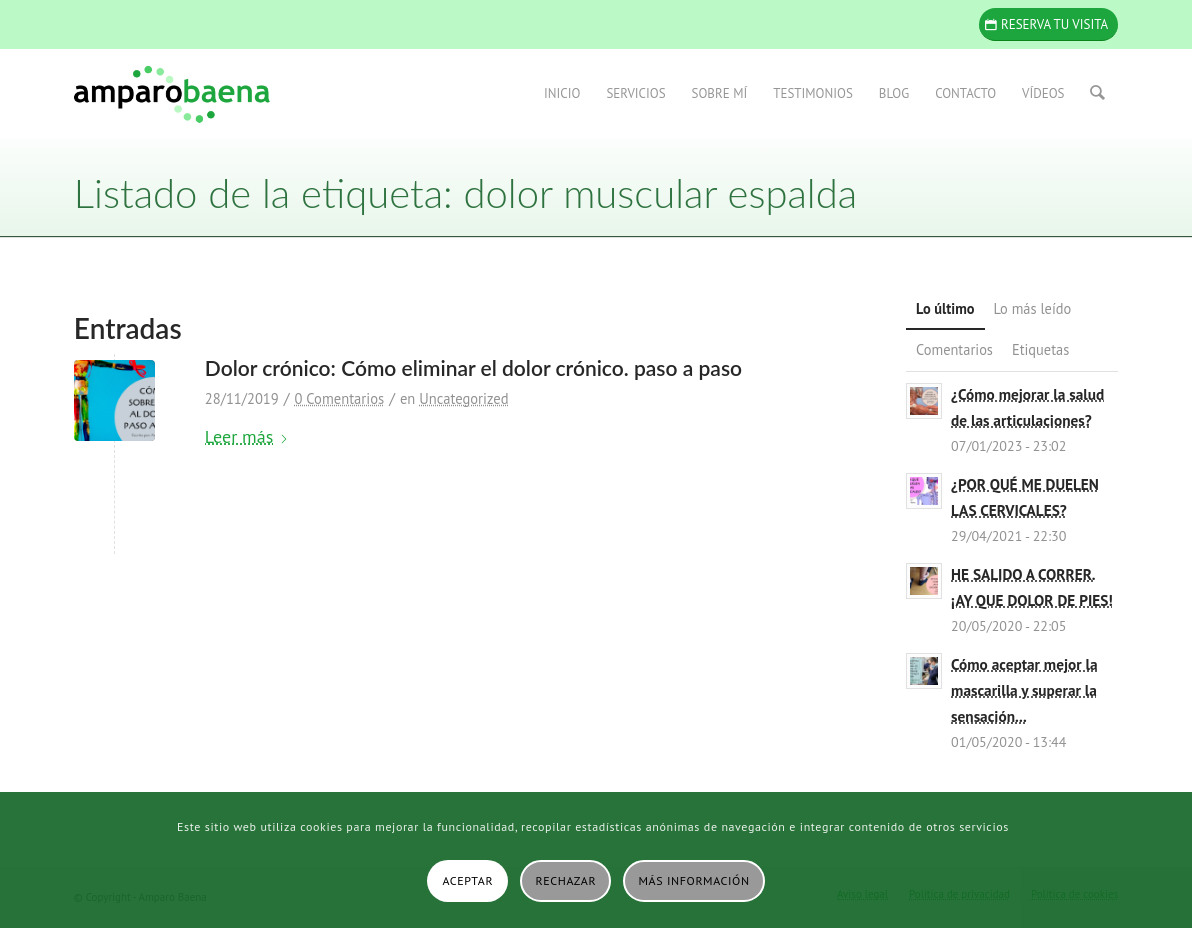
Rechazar (566, 880)
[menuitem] (563, 94)
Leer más (247, 436)
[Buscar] (1098, 94)
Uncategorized (463, 398)
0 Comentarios (339, 398)
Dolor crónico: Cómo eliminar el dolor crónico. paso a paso (473, 367)
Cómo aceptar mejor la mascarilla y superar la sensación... (1024, 690)
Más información (694, 880)
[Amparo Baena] (172, 94)
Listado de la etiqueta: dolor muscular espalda (465, 193)
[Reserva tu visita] (1048, 24)
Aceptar (467, 880)
